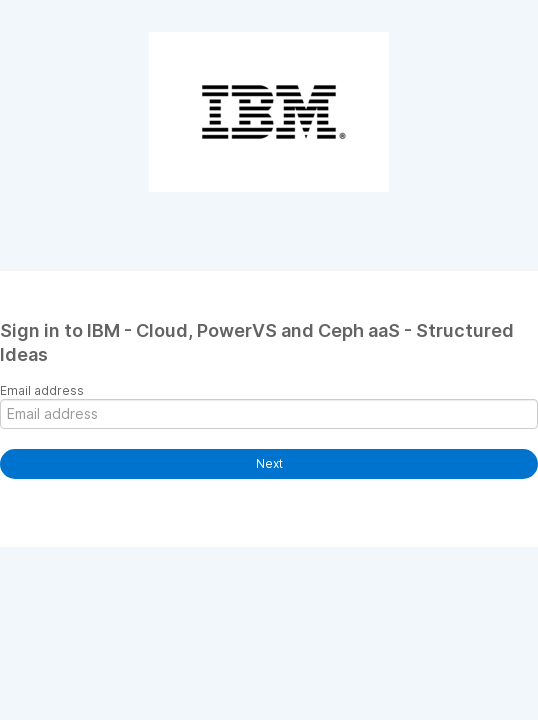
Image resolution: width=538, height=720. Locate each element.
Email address (42, 390)
